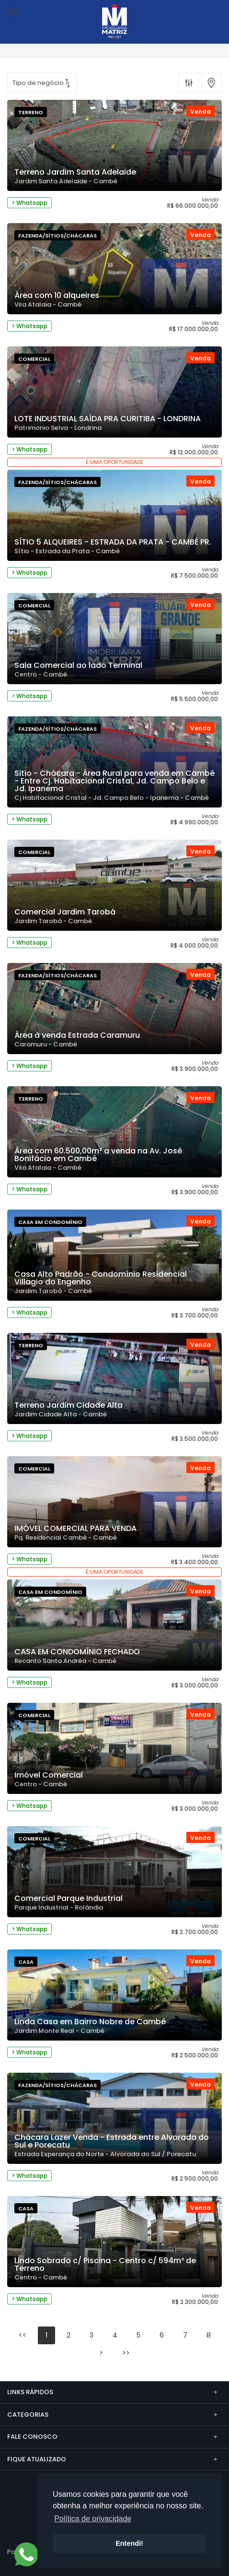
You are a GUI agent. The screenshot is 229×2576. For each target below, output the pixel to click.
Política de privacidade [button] (92, 2519)
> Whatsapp (29, 203)
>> (126, 2353)
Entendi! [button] (129, 2543)
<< (22, 2335)
